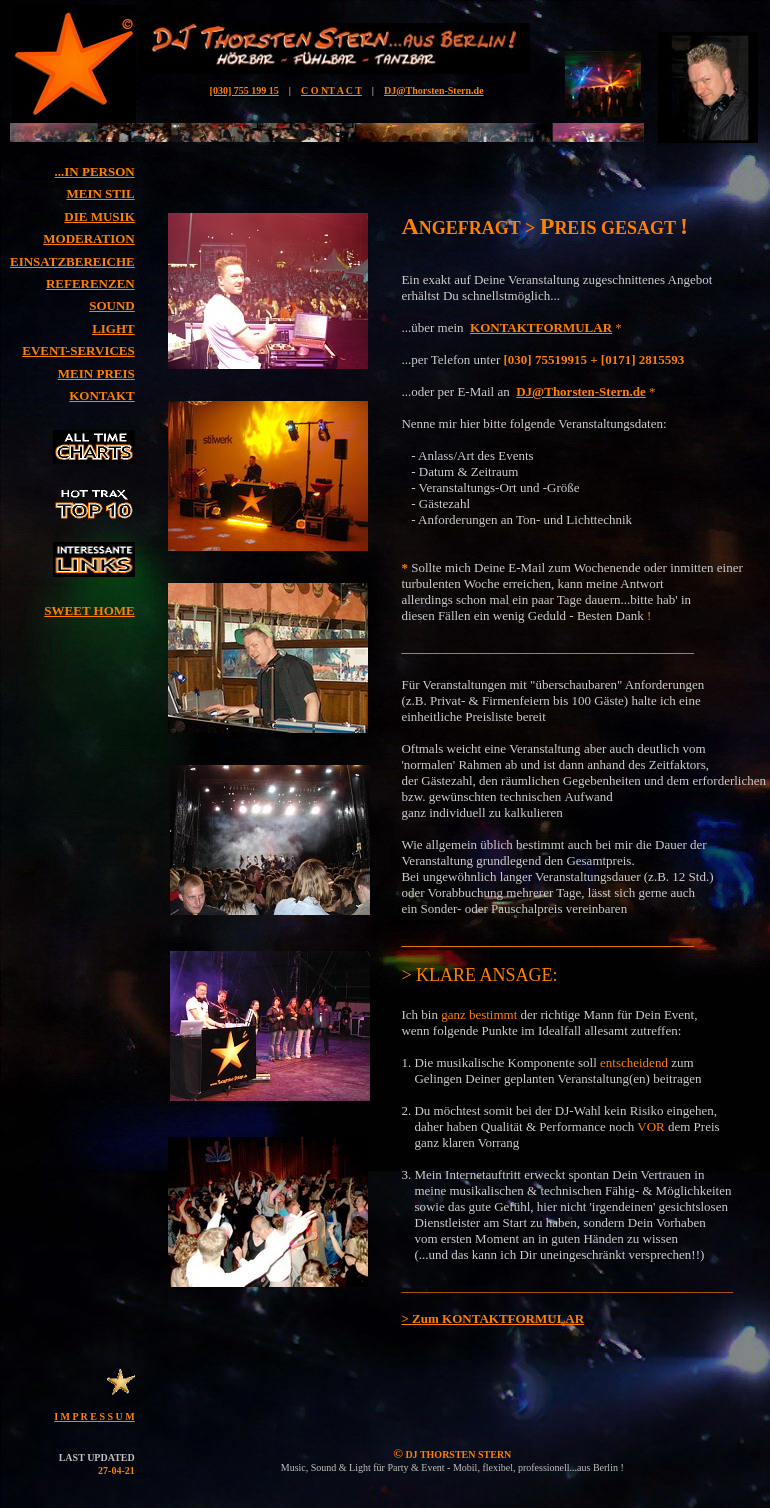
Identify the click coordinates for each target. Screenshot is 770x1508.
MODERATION (88, 238)
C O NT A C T (331, 90)
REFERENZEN (90, 283)
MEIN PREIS (96, 373)
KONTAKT (102, 395)
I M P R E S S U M (94, 1416)
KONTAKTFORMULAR (541, 327)
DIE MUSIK (99, 216)
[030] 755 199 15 (244, 90)
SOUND (112, 305)
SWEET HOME (89, 610)
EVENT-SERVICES (78, 350)
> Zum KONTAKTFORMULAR (492, 1318)
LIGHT (113, 328)
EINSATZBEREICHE (72, 261)
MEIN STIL (100, 193)
